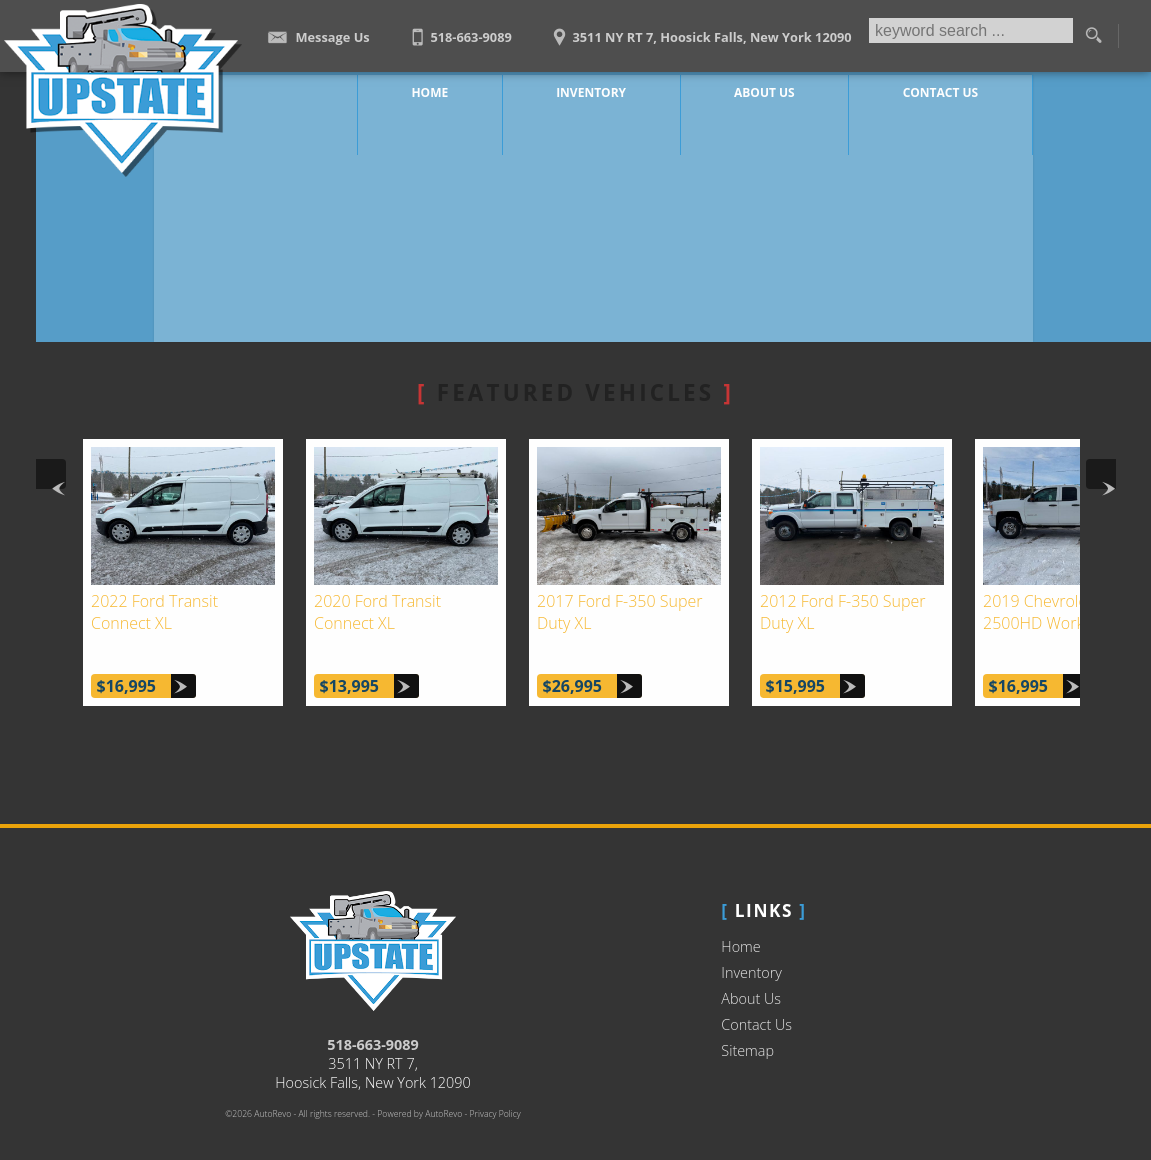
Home (740, 922)
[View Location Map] (699, 30)
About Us (751, 974)
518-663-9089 (373, 1020)
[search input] (968, 36)
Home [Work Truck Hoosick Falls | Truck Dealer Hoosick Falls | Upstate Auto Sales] (457, 89)
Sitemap (747, 1026)
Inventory (751, 948)
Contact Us (756, 1000)
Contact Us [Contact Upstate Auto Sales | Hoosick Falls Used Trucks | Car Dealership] (935, 89)
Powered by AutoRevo (419, 1090)
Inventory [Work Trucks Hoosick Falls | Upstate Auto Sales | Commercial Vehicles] (607, 89)
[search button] (1093, 36)
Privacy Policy (495, 1090)
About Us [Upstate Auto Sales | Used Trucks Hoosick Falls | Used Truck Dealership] (769, 89)
